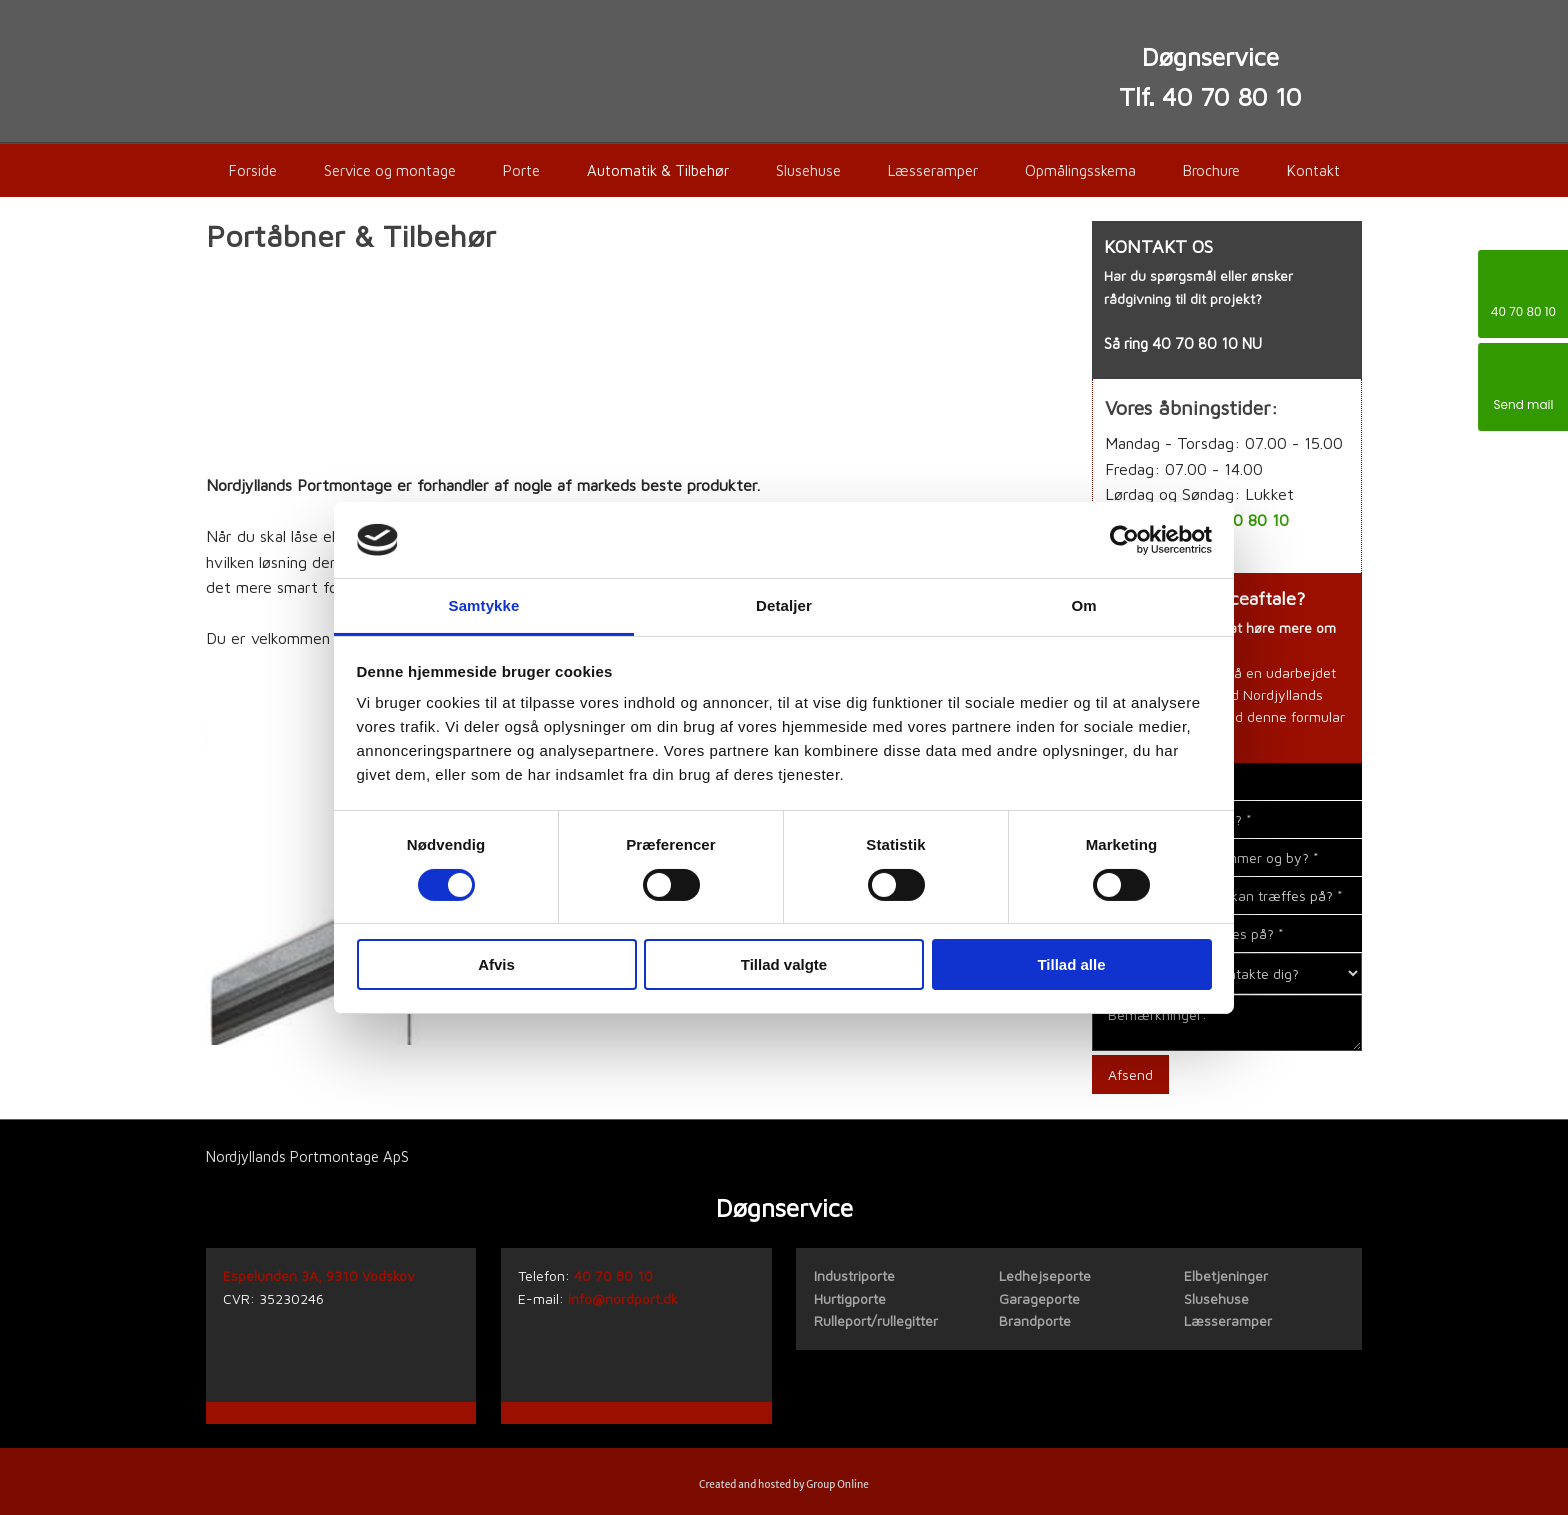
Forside (253, 170)
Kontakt (1313, 170)
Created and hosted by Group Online (784, 1484)
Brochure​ (1211, 170)
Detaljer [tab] (784, 605)
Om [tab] (1083, 605)
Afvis (496, 964)
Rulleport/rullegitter (876, 1320)
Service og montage (390, 170)
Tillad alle (1071, 964)
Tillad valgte (784, 964)
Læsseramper (933, 170)
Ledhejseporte (1045, 1275)
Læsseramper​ (1228, 1320)
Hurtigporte (850, 1298)
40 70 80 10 (1195, 343)
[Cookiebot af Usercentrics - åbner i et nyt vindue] (1124, 540)
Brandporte (1035, 1320)
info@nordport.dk (623, 1298)
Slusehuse (808, 170)
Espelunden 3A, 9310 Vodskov (319, 1275)
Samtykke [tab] (484, 605)
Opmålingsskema (1080, 170)
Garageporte (1039, 1298)
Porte (521, 170)
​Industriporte (854, 1275)
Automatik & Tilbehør (658, 170)
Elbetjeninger (1226, 1275)
